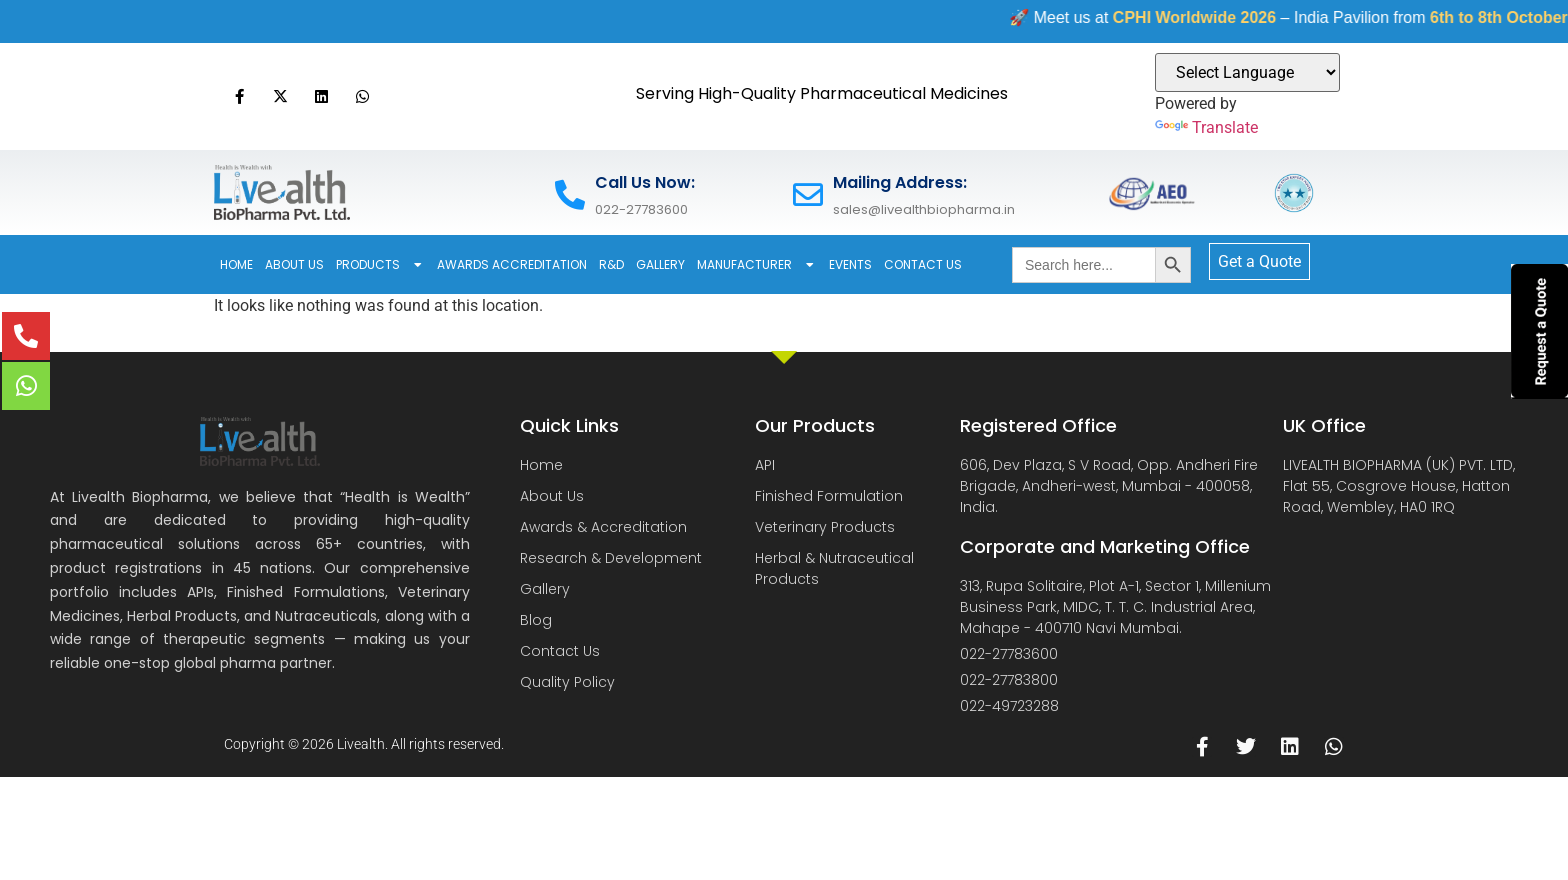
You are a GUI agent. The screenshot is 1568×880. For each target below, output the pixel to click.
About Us (294, 264)
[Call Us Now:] (570, 195)
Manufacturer (757, 265)
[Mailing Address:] (808, 195)
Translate (1206, 127)
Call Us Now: (645, 182)
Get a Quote (1259, 261)
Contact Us (923, 264)
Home (236, 264)
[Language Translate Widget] (1247, 72)
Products (380, 265)
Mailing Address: (900, 182)
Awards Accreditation (512, 264)
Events (850, 264)
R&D (611, 264)
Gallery (660, 264)
